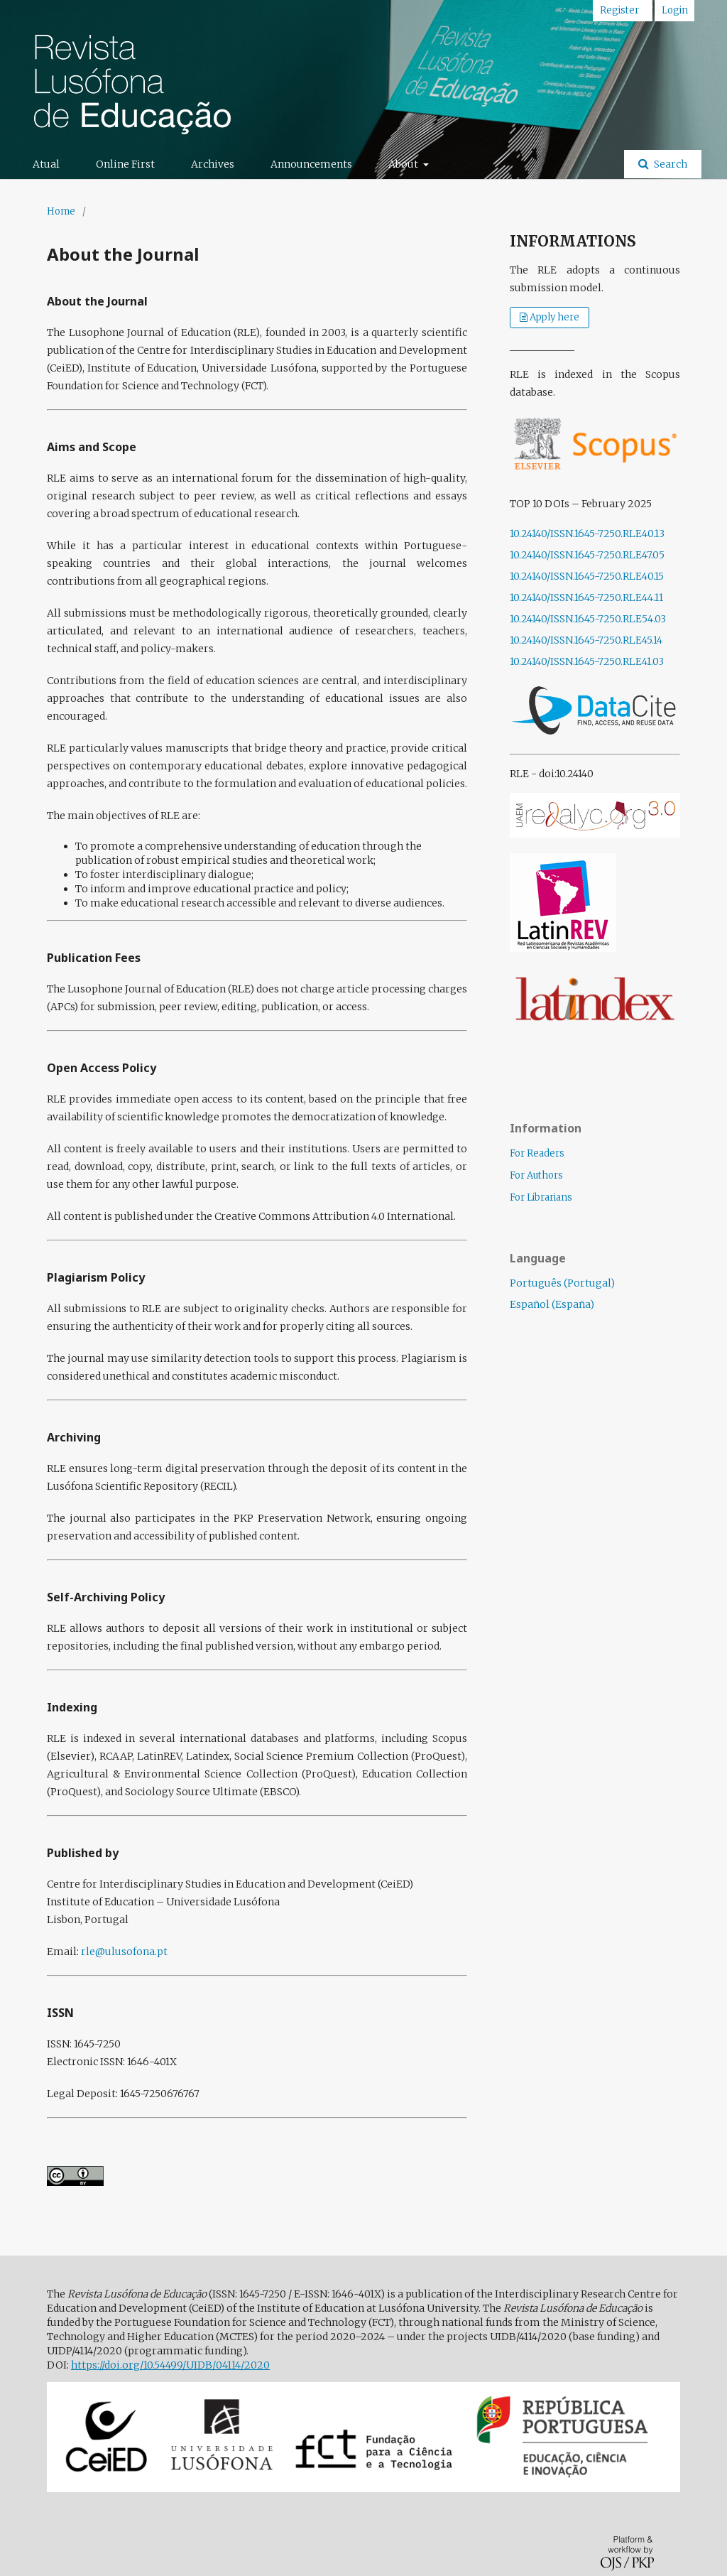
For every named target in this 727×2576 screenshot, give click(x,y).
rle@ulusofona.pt (124, 1951)
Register (619, 10)
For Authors (536, 1175)
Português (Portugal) (562, 1283)
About (404, 164)
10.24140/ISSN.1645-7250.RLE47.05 (587, 554)
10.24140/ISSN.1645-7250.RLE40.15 (587, 576)
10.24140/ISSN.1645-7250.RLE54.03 (588, 618)
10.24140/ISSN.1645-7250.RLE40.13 (587, 533)
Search (669, 164)
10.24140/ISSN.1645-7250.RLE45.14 (586, 640)
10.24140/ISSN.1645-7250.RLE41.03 (587, 661)
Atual (46, 164)
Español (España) (552, 1304)
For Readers (537, 1153)
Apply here (554, 317)
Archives (212, 164)
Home (61, 211)
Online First (125, 164)
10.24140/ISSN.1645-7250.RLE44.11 (586, 597)
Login (675, 10)
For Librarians (541, 1197)
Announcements (311, 164)
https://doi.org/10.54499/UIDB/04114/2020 (170, 2365)
